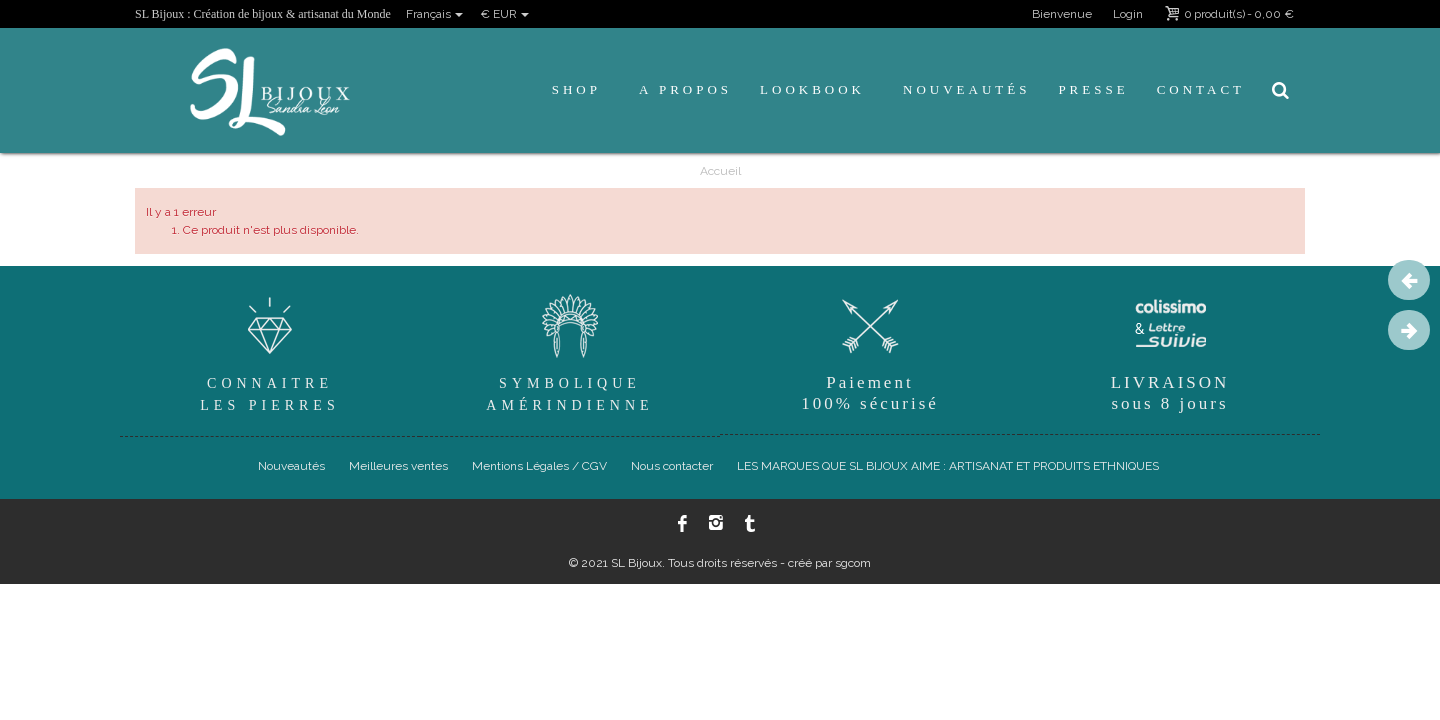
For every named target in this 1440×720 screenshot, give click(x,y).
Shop (576, 89)
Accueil (720, 171)
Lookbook (812, 89)
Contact (1201, 89)
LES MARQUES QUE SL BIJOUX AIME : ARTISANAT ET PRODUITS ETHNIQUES (948, 466)
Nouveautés (966, 89)
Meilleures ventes (398, 466)
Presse (1093, 89)
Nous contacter (672, 466)
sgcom (853, 563)
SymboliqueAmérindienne (570, 350)
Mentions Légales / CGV (539, 466)
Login (1128, 14)
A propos (685, 89)
